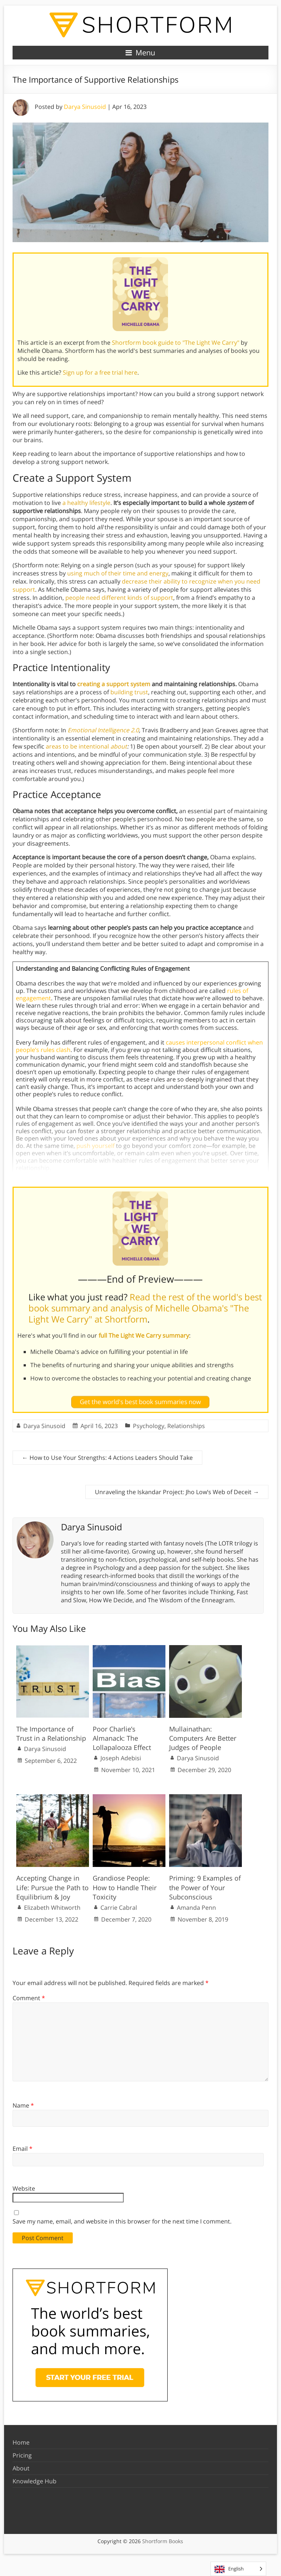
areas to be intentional (86, 746)
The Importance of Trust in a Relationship (51, 1733)
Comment (29, 1998)
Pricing (22, 2455)
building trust (129, 692)
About (21, 2468)
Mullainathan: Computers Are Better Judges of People (202, 1738)
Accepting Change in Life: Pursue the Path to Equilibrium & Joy (52, 1887)
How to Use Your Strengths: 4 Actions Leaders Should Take (107, 1458)
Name (23, 2105)
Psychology (148, 1426)
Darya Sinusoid (85, 107)
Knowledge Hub (34, 2481)
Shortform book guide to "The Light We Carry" (175, 342)
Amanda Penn (196, 1907)
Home (21, 2442)
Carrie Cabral (118, 1907)
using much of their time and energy (117, 573)
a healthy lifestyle (86, 503)
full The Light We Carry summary (144, 1335)
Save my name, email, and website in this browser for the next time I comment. (122, 2221)
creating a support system (113, 684)
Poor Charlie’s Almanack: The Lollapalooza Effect (122, 1738)
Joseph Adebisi (120, 1758)
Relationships (186, 1426)
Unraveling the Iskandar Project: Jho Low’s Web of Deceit (177, 1492)
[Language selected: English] (238, 2569)
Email (22, 2149)
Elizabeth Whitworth (52, 1907)
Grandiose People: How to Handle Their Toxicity (125, 1887)
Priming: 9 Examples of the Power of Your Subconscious (205, 1887)
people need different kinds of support (119, 598)
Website (24, 2188)
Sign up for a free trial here (100, 372)
